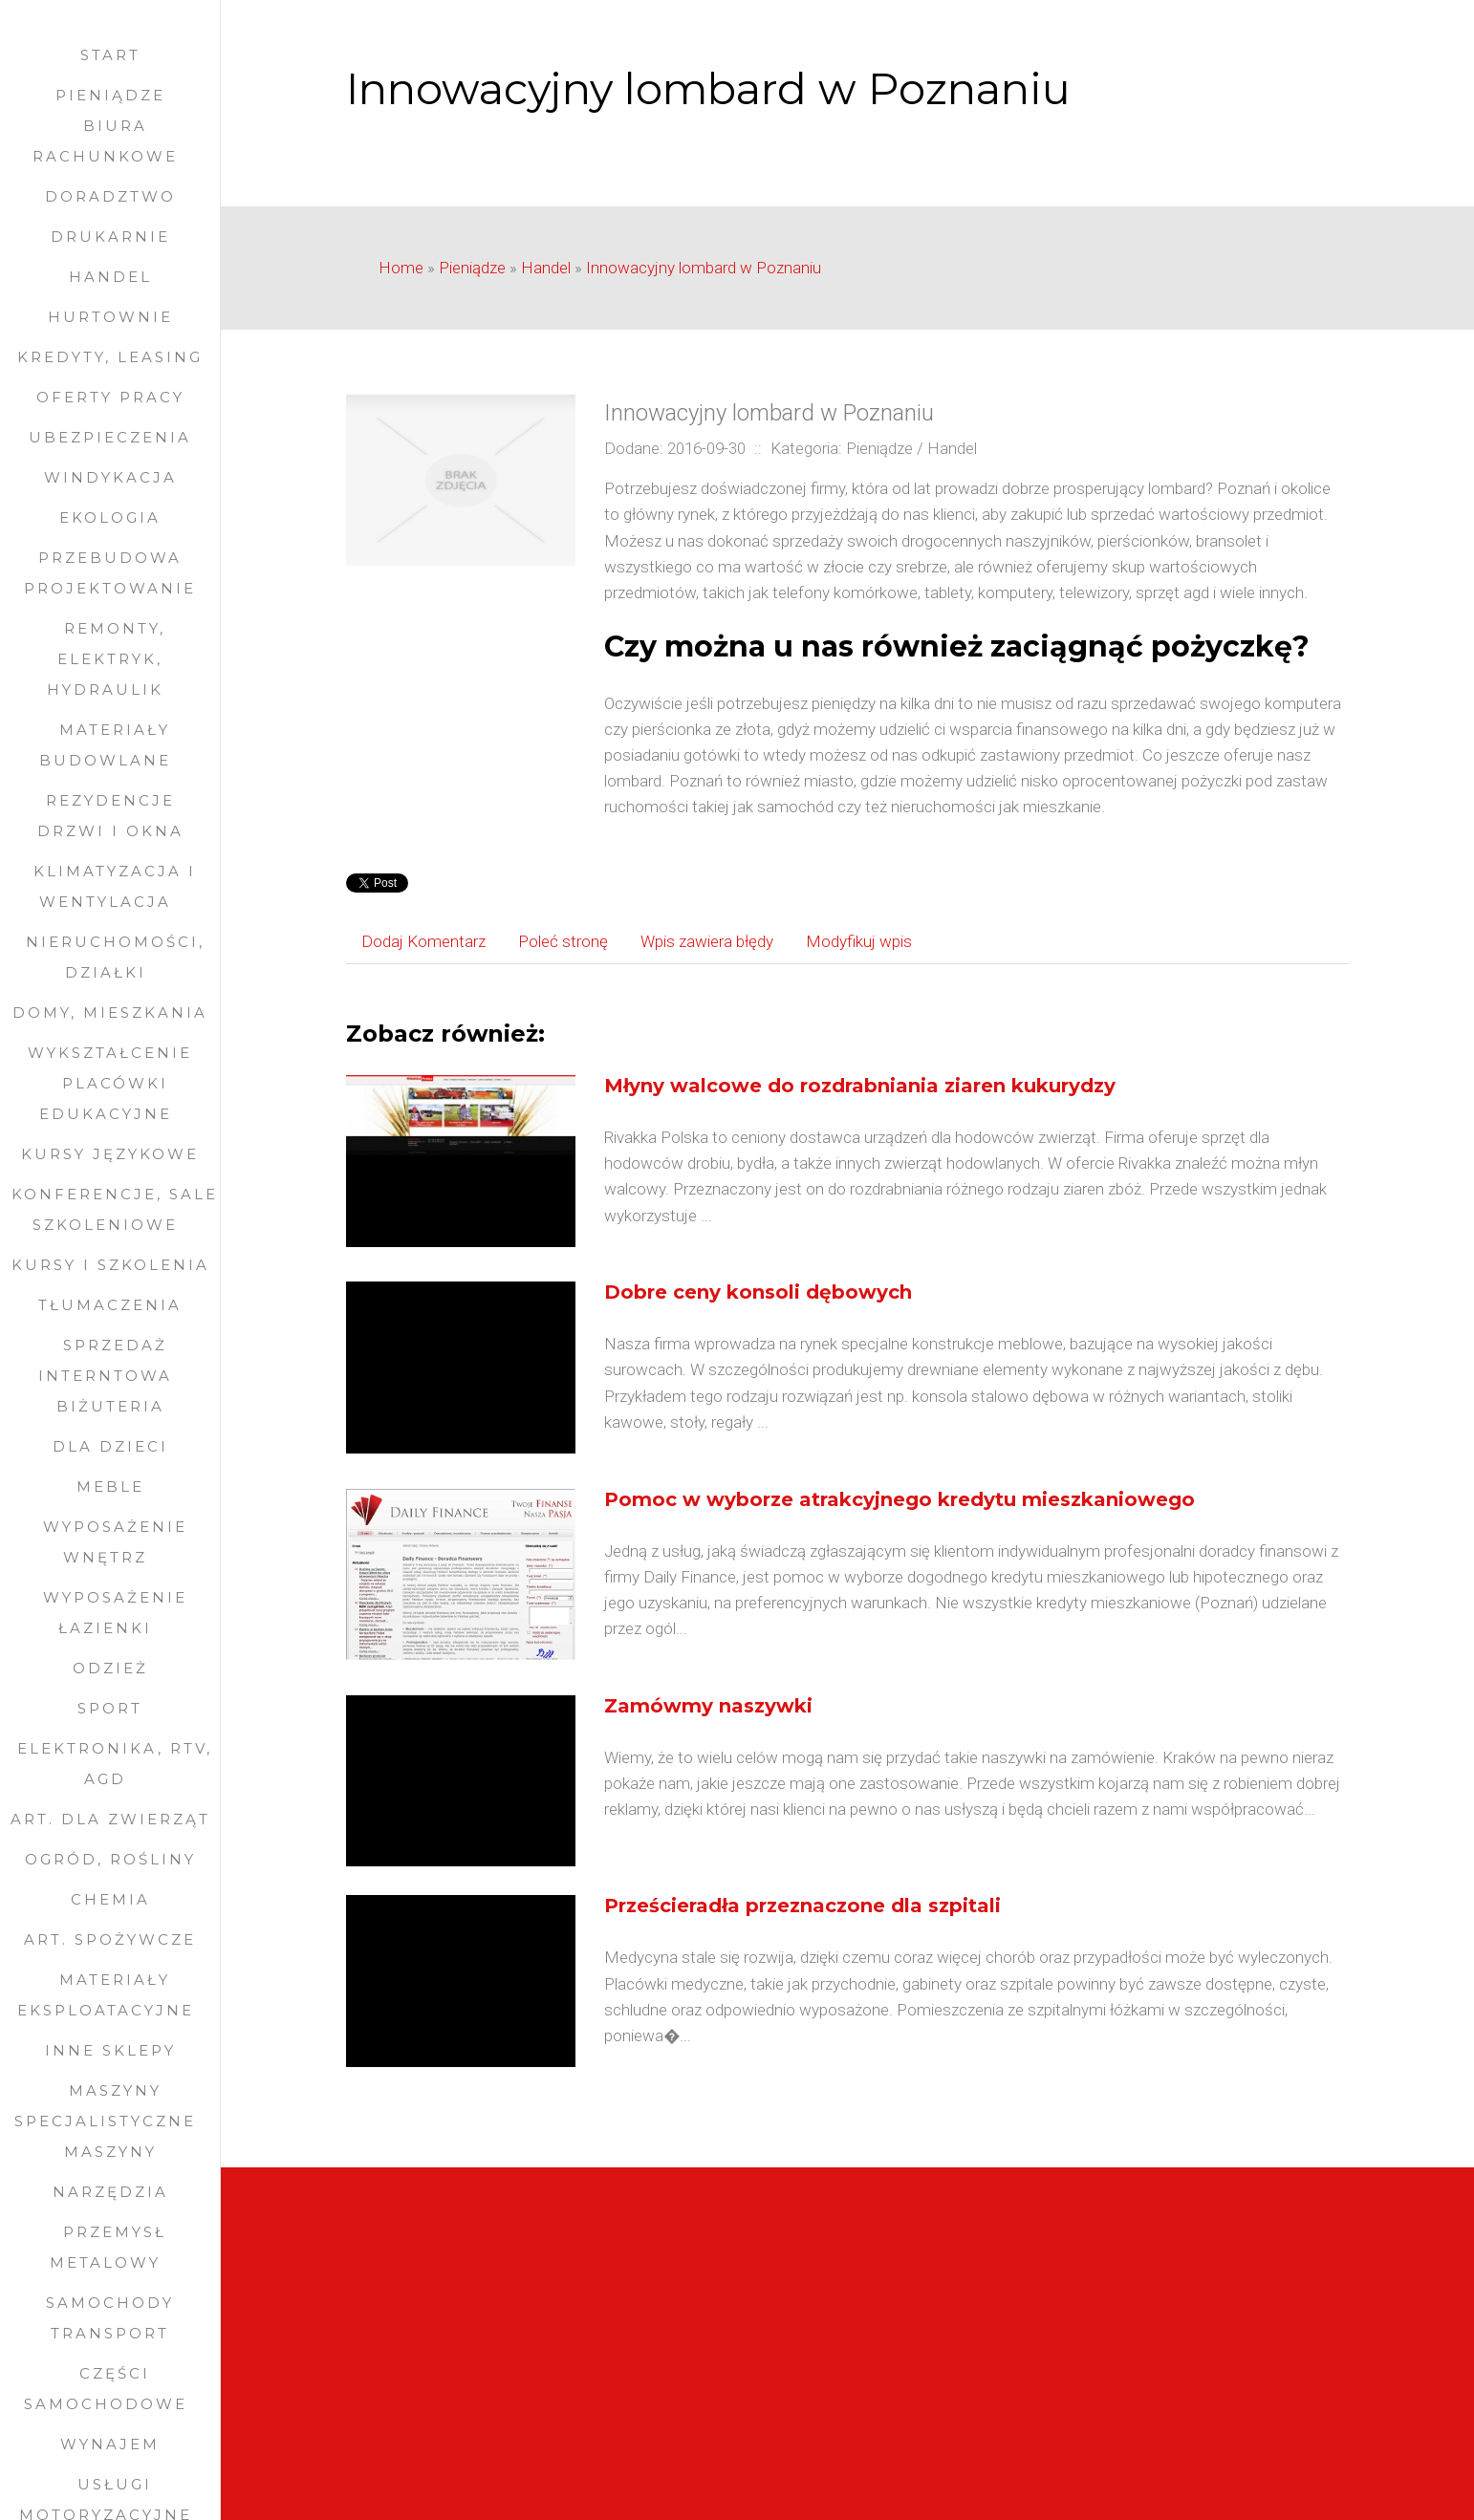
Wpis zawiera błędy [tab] (706, 941)
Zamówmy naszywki (708, 1705)
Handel (546, 267)
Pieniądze (472, 267)
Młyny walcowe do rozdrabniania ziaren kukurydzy (860, 1085)
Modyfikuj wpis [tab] (859, 941)
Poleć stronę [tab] (563, 941)
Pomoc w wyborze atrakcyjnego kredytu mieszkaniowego (899, 1499)
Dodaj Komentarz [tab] (423, 941)
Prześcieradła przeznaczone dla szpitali (802, 1905)
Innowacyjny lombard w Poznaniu (703, 267)
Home (401, 267)
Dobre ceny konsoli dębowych (758, 1292)
